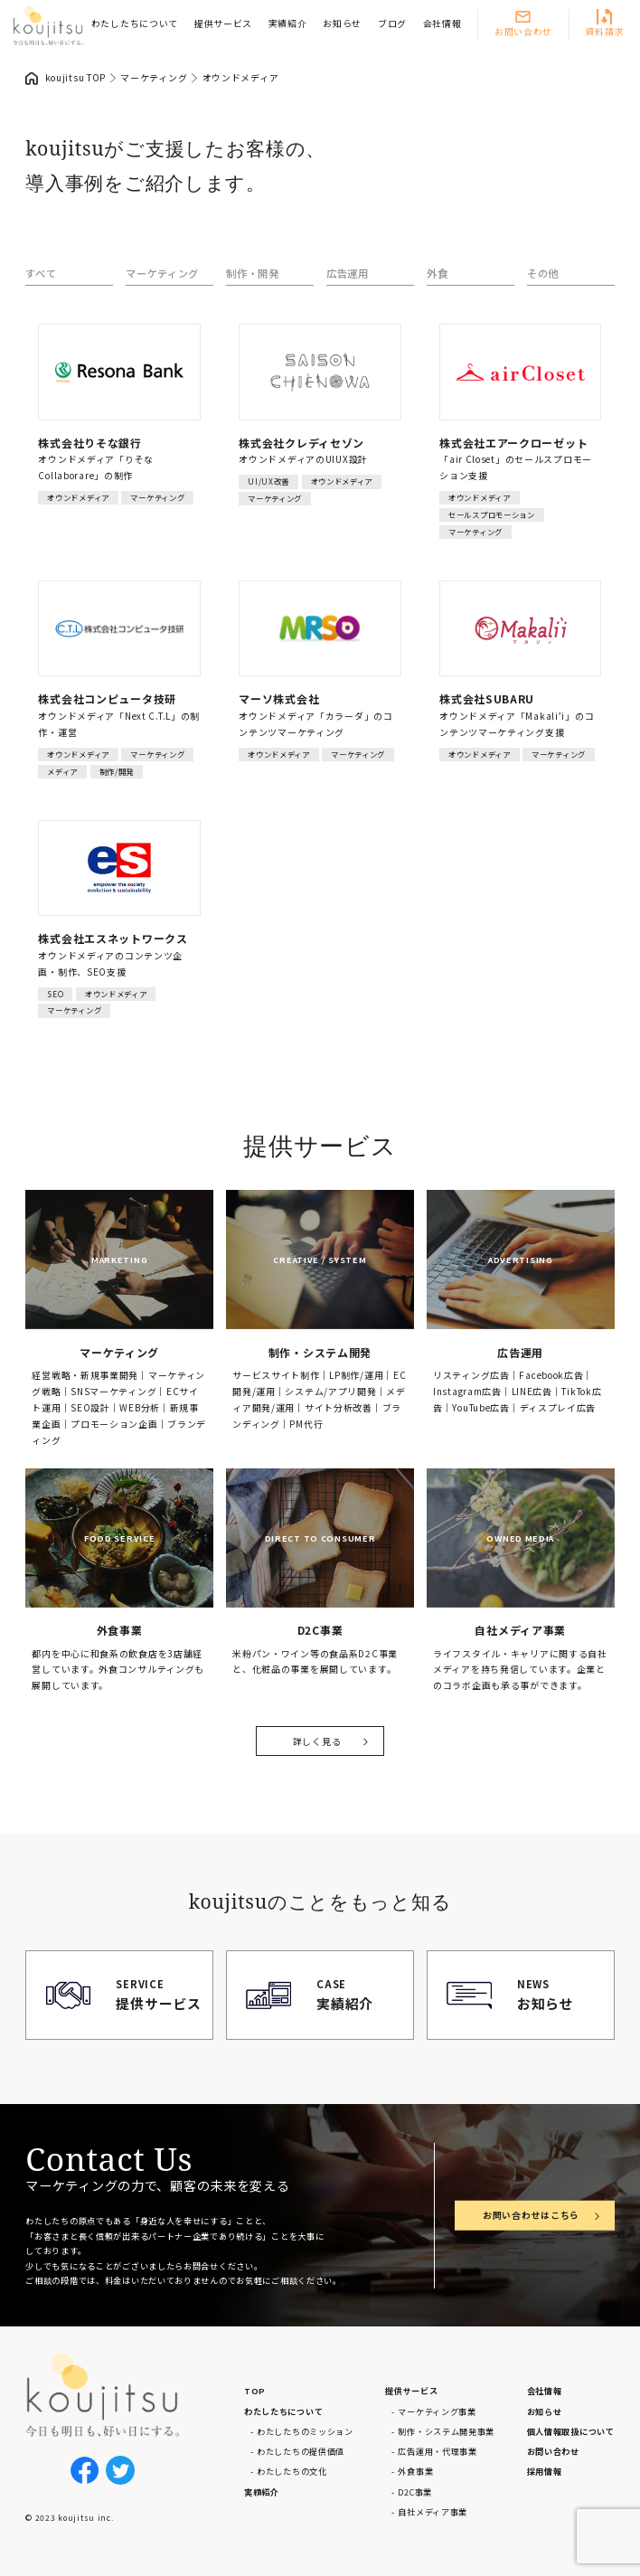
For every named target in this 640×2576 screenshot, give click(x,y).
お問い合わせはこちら (531, 2215)
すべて (40, 273)
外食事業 (415, 2471)
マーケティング (162, 273)
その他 (543, 273)
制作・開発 (252, 273)
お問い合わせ (523, 31)
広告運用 (347, 273)
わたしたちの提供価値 (300, 2451)
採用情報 (544, 2471)
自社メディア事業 (432, 2511)
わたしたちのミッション (305, 2431)
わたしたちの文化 (292, 2471)
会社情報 (442, 23)
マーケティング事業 (436, 2411)
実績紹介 (287, 23)
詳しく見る (317, 1741)
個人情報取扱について (571, 2431)
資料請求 (604, 31)
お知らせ (342, 23)
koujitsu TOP (76, 77)
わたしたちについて (134, 23)
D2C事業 (415, 2492)
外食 (437, 273)
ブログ (392, 23)
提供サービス (223, 23)
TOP (255, 2390)
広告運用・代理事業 (437, 2451)
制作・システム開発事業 (446, 2431)
